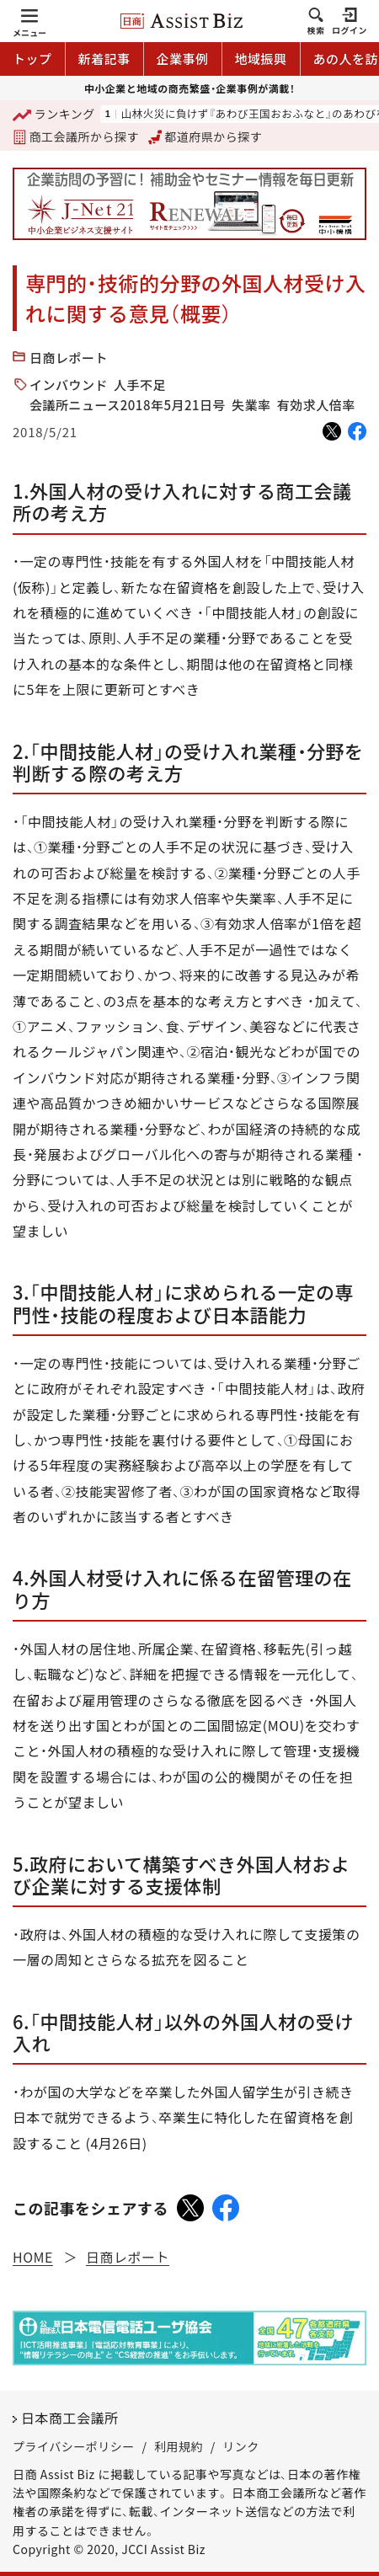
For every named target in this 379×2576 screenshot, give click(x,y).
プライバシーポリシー (74, 2446)
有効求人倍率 (316, 405)
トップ (32, 58)
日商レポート (68, 357)
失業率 (251, 405)
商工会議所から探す (76, 136)
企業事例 (183, 58)
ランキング (54, 115)
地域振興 (261, 58)
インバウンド (68, 384)
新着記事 (104, 58)
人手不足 (140, 384)
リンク (240, 2446)
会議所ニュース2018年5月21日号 (127, 405)
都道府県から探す (205, 136)
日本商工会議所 (70, 2418)
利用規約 (178, 2446)
